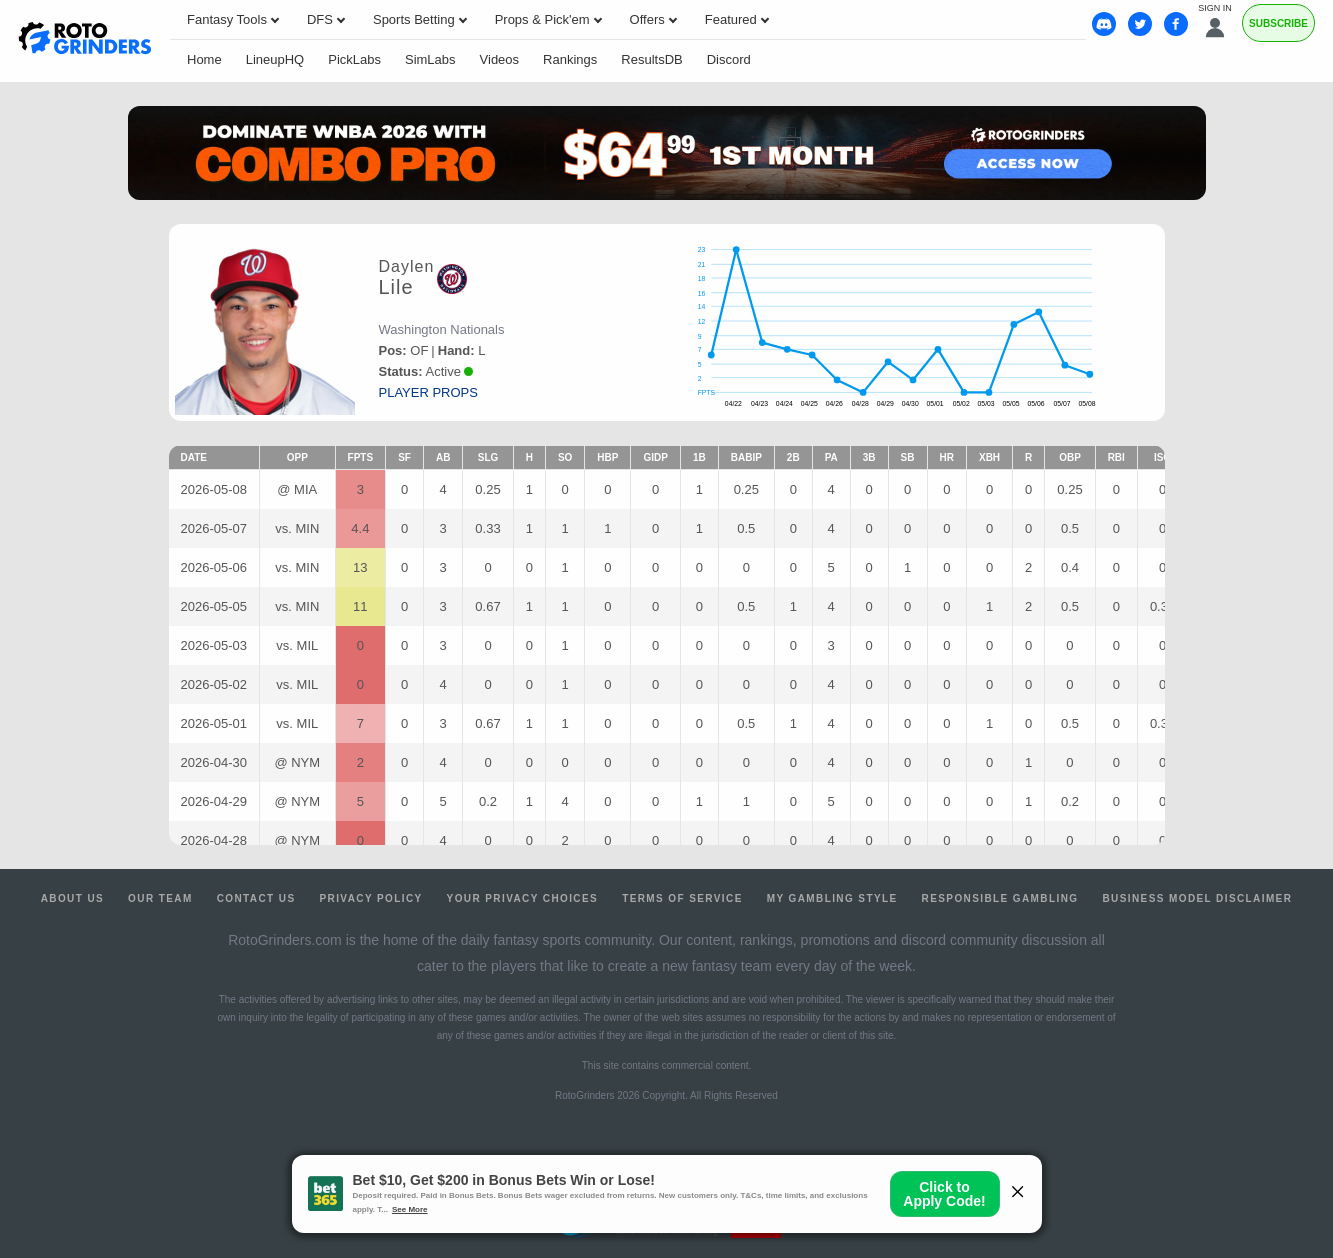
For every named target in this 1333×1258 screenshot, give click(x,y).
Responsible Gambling (1000, 898)
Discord (729, 59)
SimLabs (430, 59)
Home (204, 59)
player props (428, 392)
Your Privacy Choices (523, 898)
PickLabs (354, 59)
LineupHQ (275, 59)
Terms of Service (682, 898)
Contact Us (256, 898)
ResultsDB (651, 59)
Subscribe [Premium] (1278, 23)
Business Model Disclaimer (1197, 898)
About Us (72, 898)
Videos (500, 59)
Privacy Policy (370, 898)
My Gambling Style (832, 898)
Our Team (160, 898)
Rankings (570, 59)
